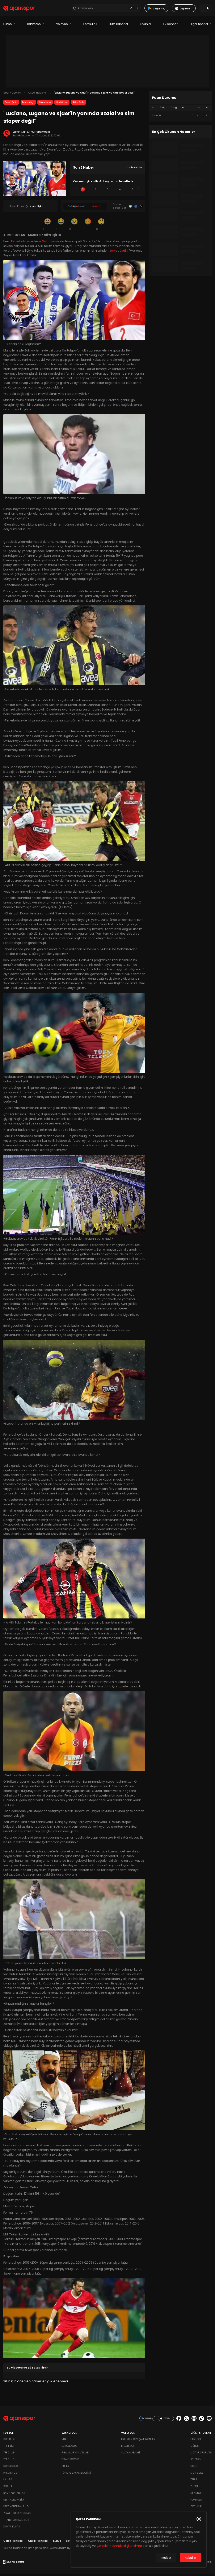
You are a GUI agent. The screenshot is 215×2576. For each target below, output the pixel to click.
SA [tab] (198, 109)
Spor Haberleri (12, 94)
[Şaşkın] (101, 226)
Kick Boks (196, 2475)
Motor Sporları (201, 2454)
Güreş (194, 2448)
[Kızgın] (88, 226)
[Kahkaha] (61, 226)
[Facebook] (135, 208)
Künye (57, 2543)
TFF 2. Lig (8, 2454)
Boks (193, 2468)
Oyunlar (145, 26)
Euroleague (69, 2448)
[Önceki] (76, 191)
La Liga (7, 2481)
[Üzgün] (74, 226)
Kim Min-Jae (62, 104)
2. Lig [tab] (174, 109)
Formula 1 (90, 26)
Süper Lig (9, 2441)
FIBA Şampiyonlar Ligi (75, 2454)
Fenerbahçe (28, 104)
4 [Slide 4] (120, 191)
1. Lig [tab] (162, 109)
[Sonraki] (138, 191)
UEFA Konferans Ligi (16, 2508)
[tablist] (180, 110)
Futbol (9, 26)
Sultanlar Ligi (130, 2454)
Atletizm (196, 2461)
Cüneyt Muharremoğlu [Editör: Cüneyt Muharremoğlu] (35, 134)
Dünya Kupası (12, 2528)
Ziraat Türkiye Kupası (17, 2515)
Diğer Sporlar (201, 26)
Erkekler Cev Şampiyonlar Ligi (140, 2441)
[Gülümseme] (47, 226)
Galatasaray (45, 104)
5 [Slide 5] (132, 191)
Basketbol (36, 26)
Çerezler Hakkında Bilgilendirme (119, 2546)
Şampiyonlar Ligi (14, 2495)
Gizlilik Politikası (38, 2543)
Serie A (7, 2488)
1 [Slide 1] (82, 191)
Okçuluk (196, 2508)
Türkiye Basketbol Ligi (76, 2475)
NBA (64, 2441)
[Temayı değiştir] (205, 9)
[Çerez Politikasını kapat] (198, 2519)
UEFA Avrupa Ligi (14, 2501)
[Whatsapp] (130, 208)
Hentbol (195, 2441)
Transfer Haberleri (16, 2522)
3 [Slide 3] (107, 191)
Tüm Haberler (118, 26)
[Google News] (85, 208)
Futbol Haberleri (37, 94)
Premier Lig (10, 2475)
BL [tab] (207, 109)
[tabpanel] (180, 117)
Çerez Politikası (13, 2543)
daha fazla (134, 169)
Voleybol (64, 26)
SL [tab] (153, 109)
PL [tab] (183, 109)
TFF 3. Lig (8, 2461)
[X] (141, 208)
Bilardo (195, 2495)
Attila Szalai (78, 104)
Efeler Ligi (127, 2448)
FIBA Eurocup (70, 2461)
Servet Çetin (11, 104)
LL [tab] (191, 109)
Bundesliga (10, 2468)
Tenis (193, 2481)
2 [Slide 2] (95, 191)
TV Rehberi (170, 26)
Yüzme (194, 2488)
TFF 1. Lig (8, 2448)
